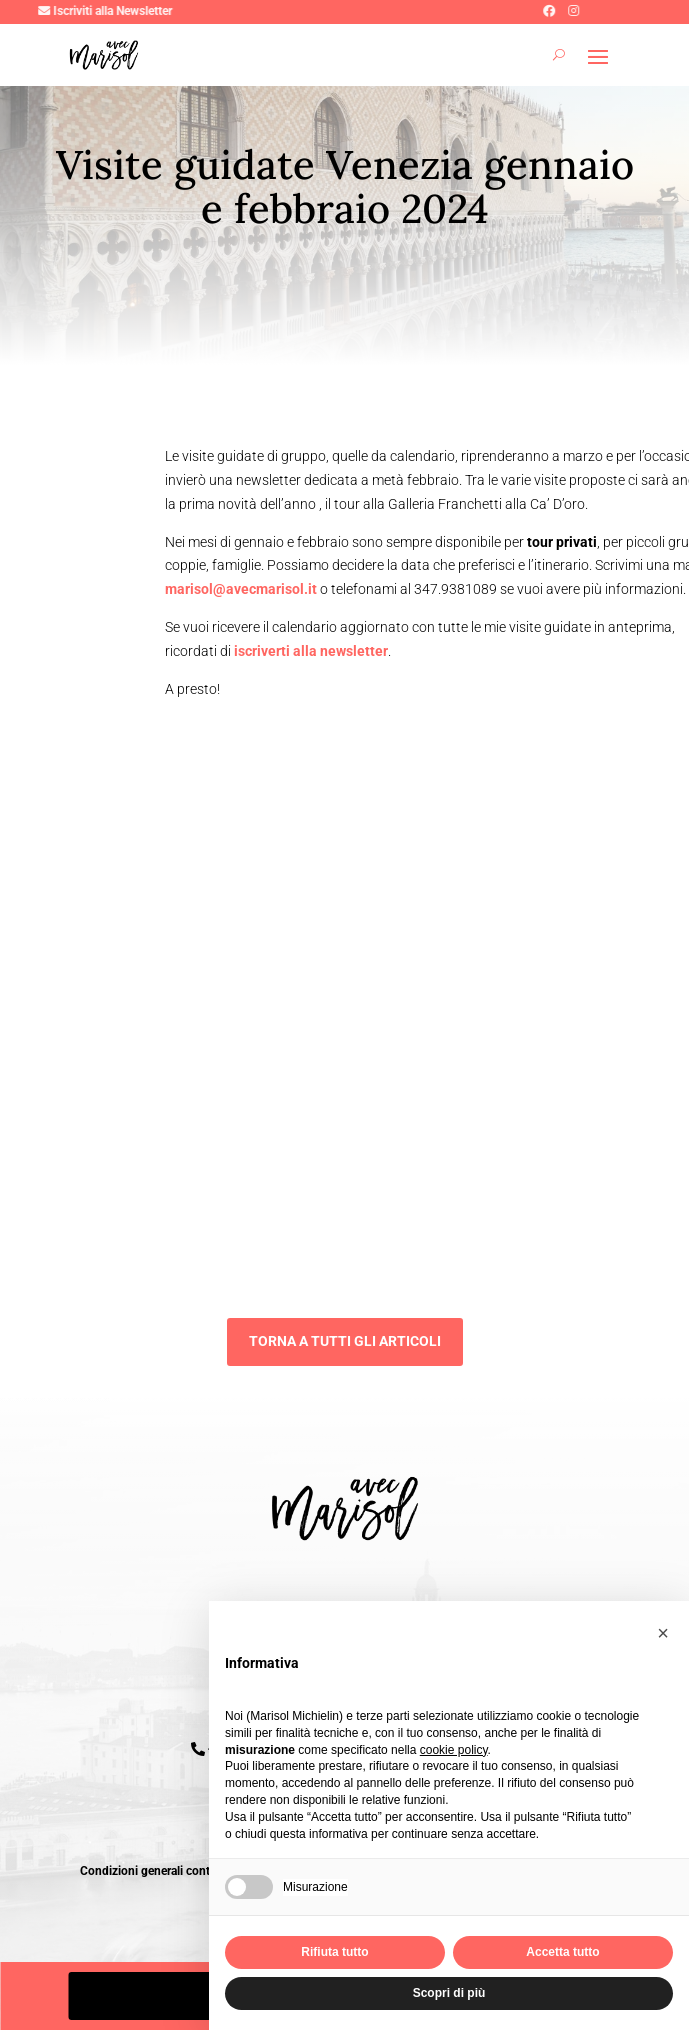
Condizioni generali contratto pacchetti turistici (205, 1871)
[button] (663, 1633)
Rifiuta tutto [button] (334, 1952)
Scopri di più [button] (449, 1993)
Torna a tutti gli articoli (345, 1341)
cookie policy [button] (454, 1750)
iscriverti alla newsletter (311, 651)
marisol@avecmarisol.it (242, 589)
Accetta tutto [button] (562, 1952)
